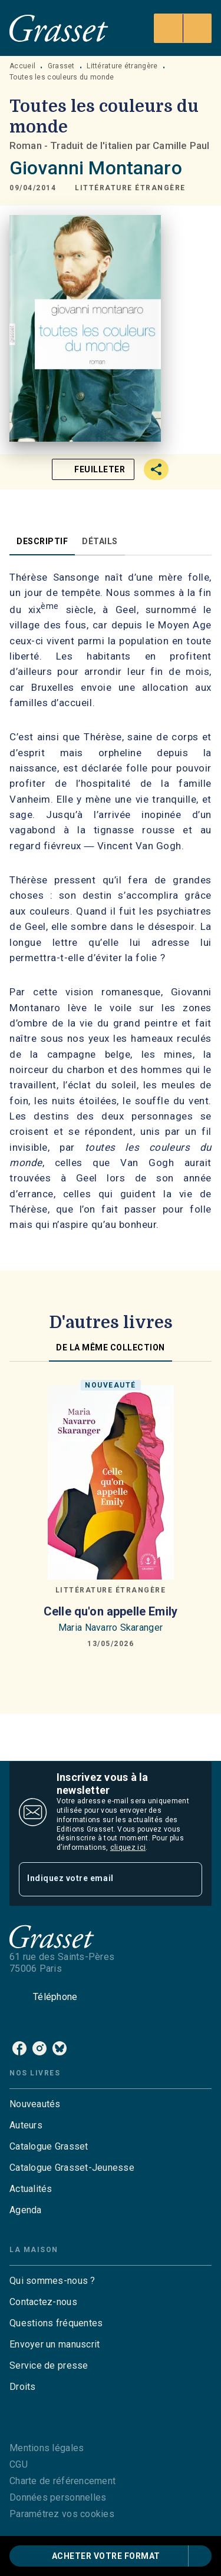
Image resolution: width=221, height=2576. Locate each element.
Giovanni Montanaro (95, 168)
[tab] (42, 541)
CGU (18, 2464)
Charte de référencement (62, 2480)
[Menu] (183, 28)
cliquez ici (128, 1847)
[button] (130, 188)
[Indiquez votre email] (96, 1879)
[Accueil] (58, 28)
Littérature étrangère (122, 66)
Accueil (22, 66)
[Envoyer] (188, 1879)
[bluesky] (60, 2048)
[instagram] (39, 2048)
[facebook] (19, 2048)
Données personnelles (57, 2497)
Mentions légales (46, 2448)
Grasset (61, 66)
